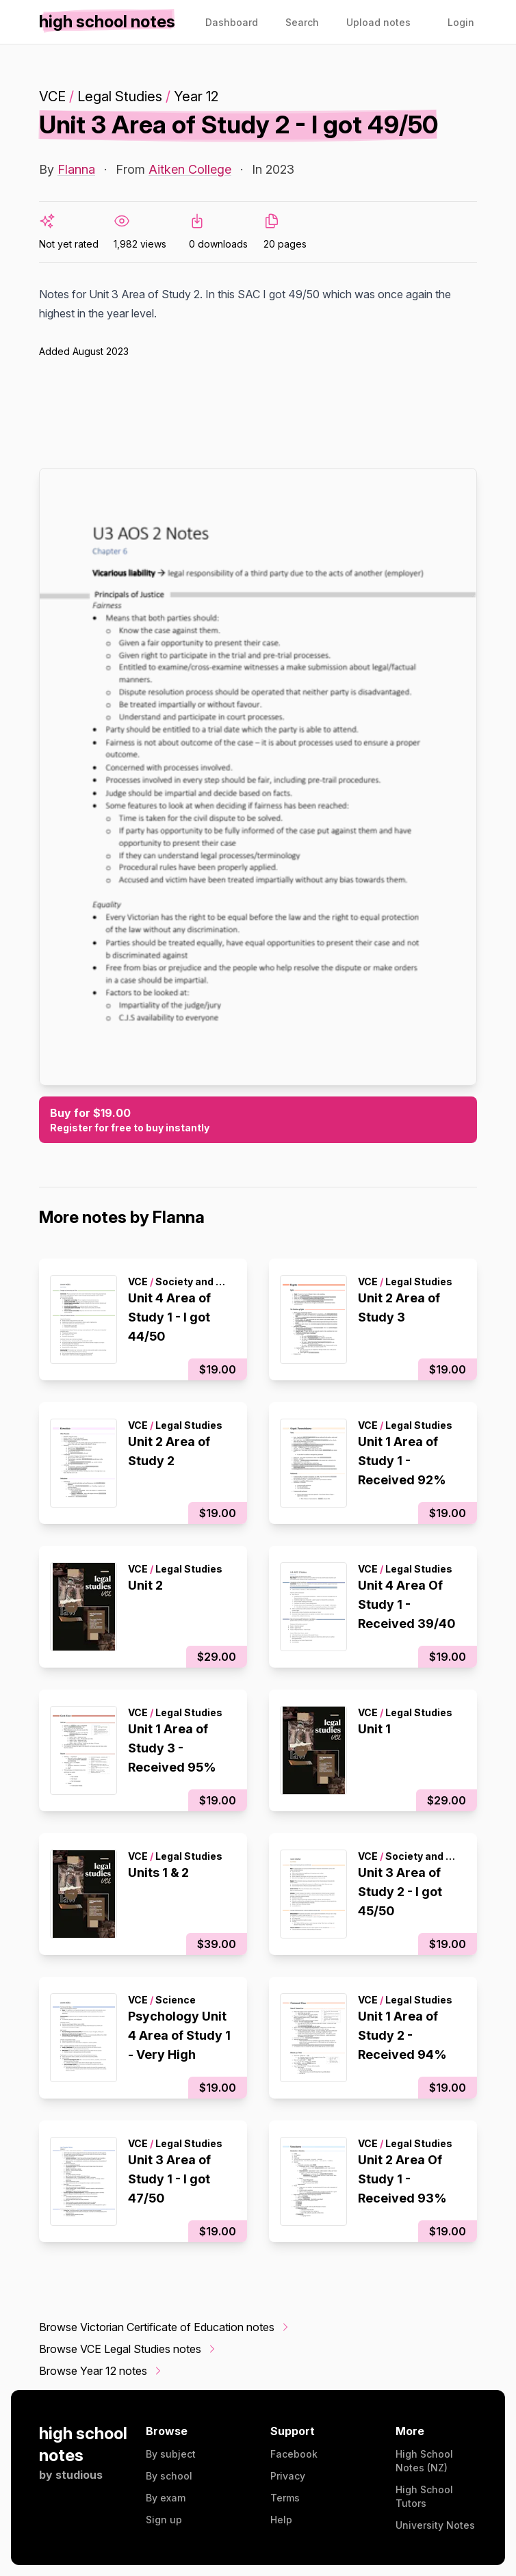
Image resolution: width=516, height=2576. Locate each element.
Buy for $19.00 (258, 1120)
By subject (171, 2454)
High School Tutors (424, 2496)
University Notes (435, 2525)
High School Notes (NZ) (424, 2460)
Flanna (76, 169)
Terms (285, 2497)
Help (281, 2519)
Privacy (287, 2476)
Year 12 (196, 96)
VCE (52, 96)
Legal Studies (119, 96)
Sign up (164, 2519)
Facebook (294, 2454)
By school (169, 2476)
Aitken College (190, 169)
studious (79, 2475)
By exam (165, 2497)
